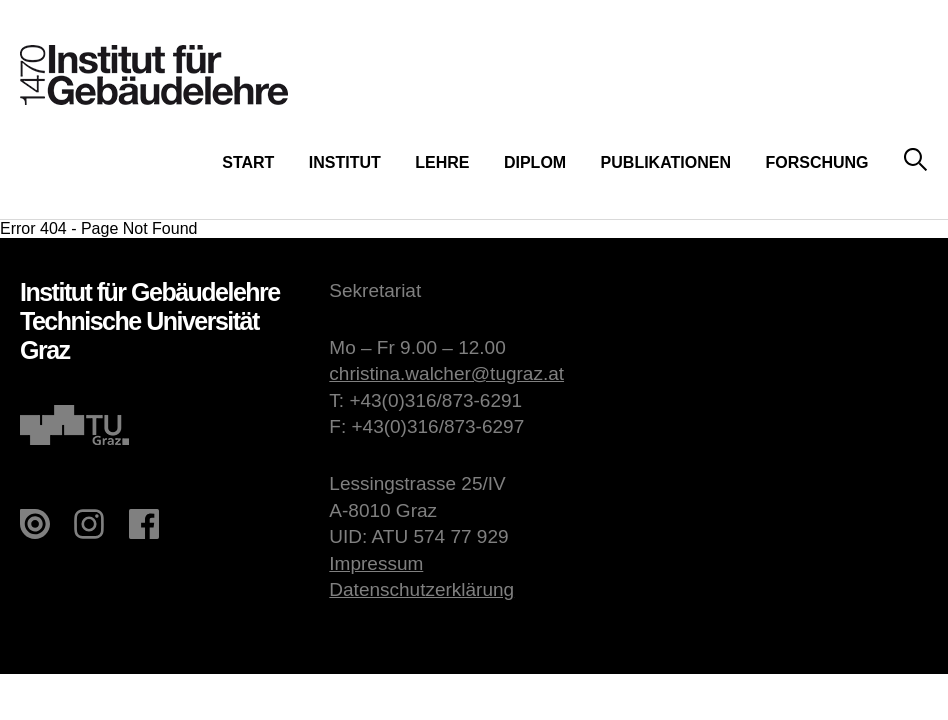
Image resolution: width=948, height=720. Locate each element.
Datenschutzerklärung (421, 589)
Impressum (376, 563)
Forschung (816, 162)
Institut (345, 162)
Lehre (442, 162)
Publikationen (666, 162)
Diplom (535, 162)
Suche (915, 160)
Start (248, 162)
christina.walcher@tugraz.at (446, 373)
